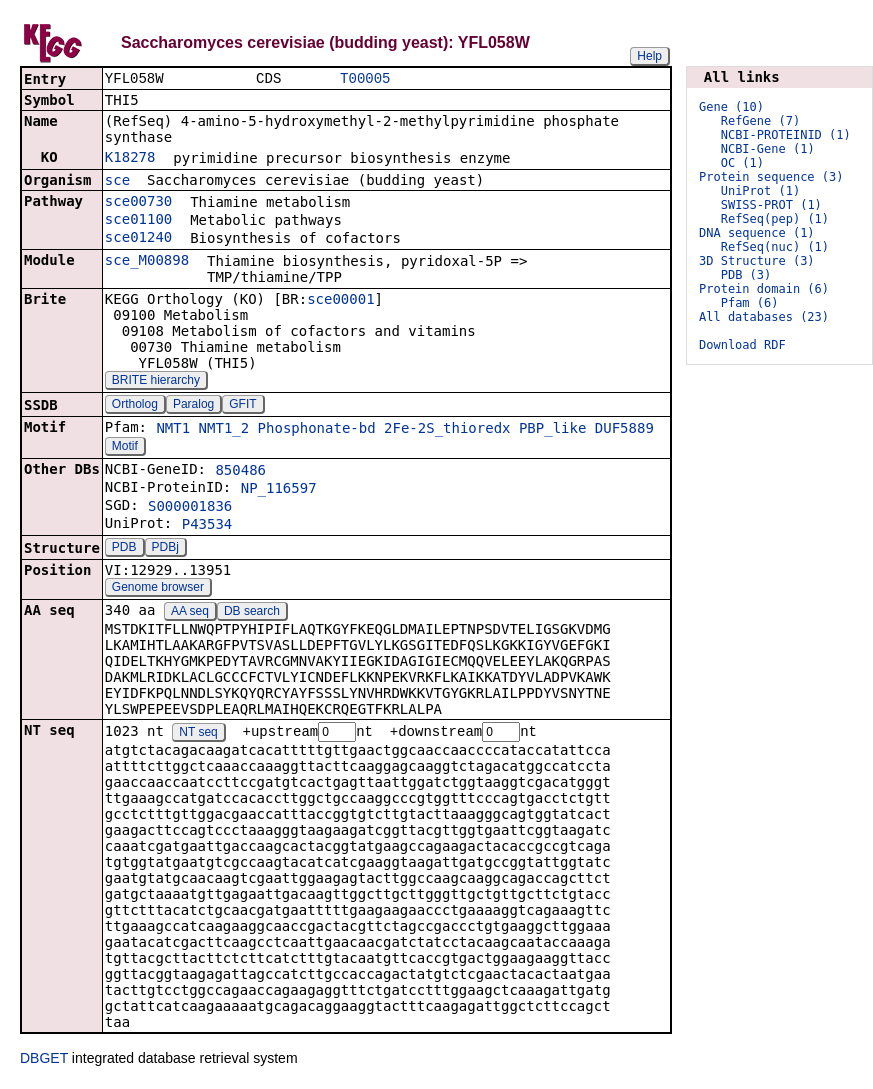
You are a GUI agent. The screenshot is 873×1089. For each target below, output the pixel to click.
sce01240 (138, 239)
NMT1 (173, 430)
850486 (240, 472)
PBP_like (552, 430)
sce (117, 182)
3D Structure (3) (757, 261)
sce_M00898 (147, 262)
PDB (124, 549)
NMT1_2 (224, 430)
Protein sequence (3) (771, 177)
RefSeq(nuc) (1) (775, 247)
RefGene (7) (760, 121)
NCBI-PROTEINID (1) (786, 135)
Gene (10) (731, 107)
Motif (125, 448)
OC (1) (742, 163)
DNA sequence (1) (757, 233)
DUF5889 (624, 430)
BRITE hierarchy (156, 382)
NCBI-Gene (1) (768, 149)
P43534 (207, 526)
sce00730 (138, 203)
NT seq (198, 735)
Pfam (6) (750, 303)
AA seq (190, 613)
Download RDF (742, 345)
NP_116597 (279, 490)
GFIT (242, 406)
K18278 (130, 159)
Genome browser (158, 589)
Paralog (193, 406)
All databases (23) (764, 317)
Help (649, 56)
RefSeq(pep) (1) (775, 219)
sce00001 (340, 301)
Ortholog (135, 406)
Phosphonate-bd (317, 430)
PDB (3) (746, 275)
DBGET (44, 1061)
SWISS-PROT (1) (771, 205)
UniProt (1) (760, 191)
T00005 (365, 79)
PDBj (165, 549)
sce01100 (138, 221)
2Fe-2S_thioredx (447, 430)
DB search (252, 613)
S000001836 (190, 508)
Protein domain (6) (764, 289)
